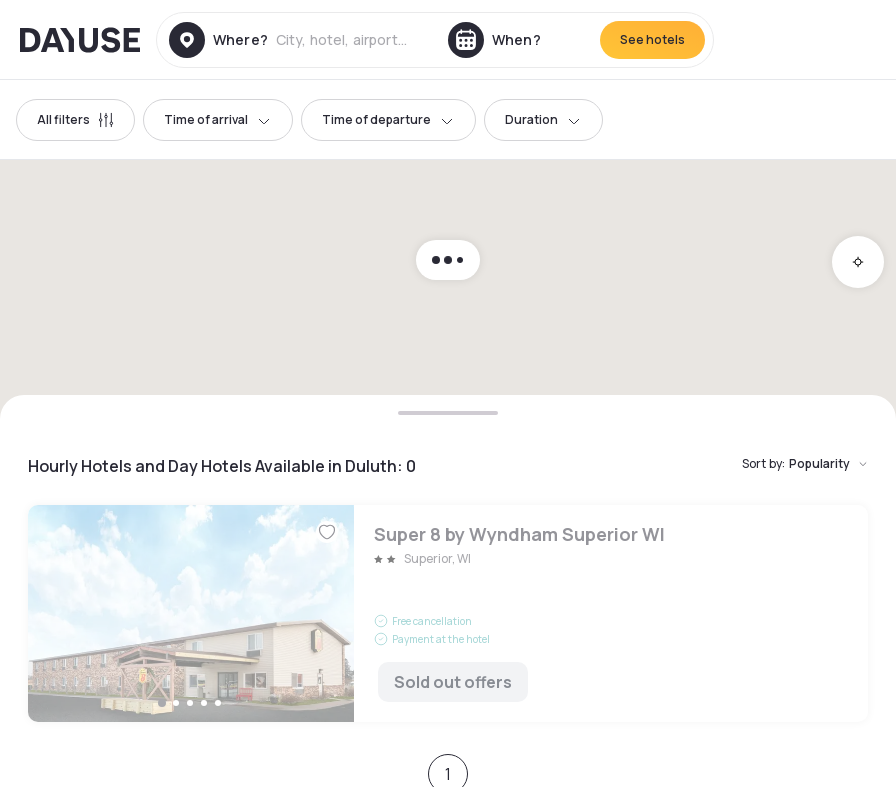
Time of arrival (218, 119)
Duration (543, 119)
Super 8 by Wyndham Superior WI (448, 613)
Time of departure (388, 119)
